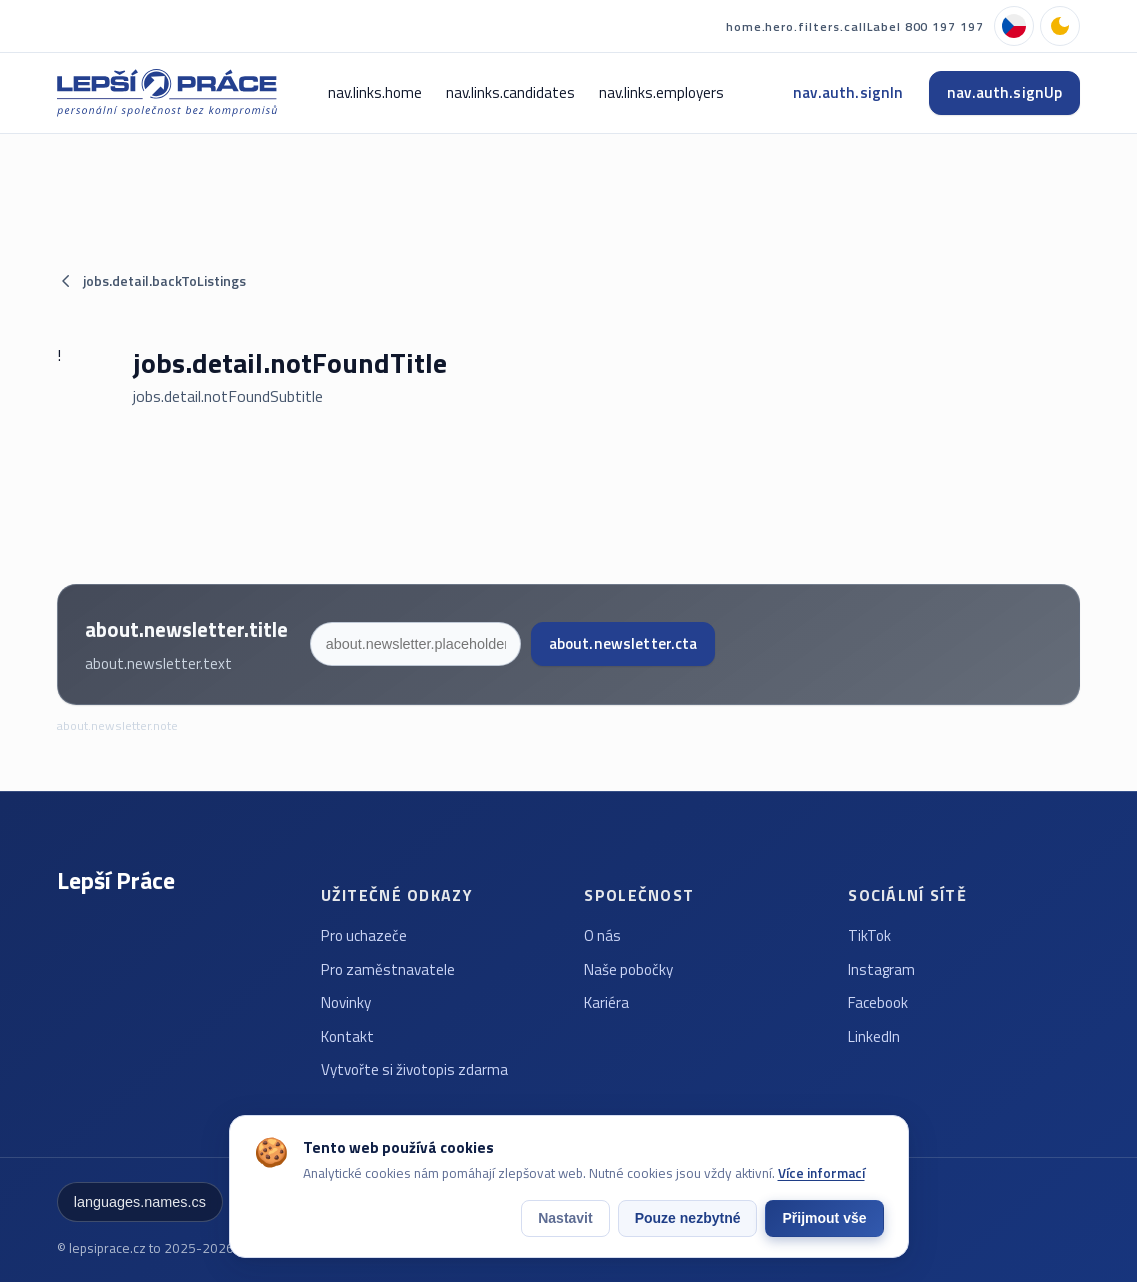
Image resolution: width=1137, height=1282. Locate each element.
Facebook (878, 1002)
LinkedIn (874, 1036)
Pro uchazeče (364, 935)
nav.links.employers (661, 92)
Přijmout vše (824, 1218)
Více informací (821, 1173)
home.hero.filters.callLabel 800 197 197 (855, 26)
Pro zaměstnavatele (388, 969)
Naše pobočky (628, 969)
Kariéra (606, 1002)
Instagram (881, 969)
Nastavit (565, 1218)
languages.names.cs (140, 1202)
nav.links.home (375, 92)
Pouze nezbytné (688, 1218)
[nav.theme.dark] (1060, 26)
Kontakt (347, 1036)
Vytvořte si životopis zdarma (414, 1069)
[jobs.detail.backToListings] (568, 280)
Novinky (346, 1002)
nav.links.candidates (510, 92)
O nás (602, 935)
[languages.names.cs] (1014, 26)
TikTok (869, 935)
